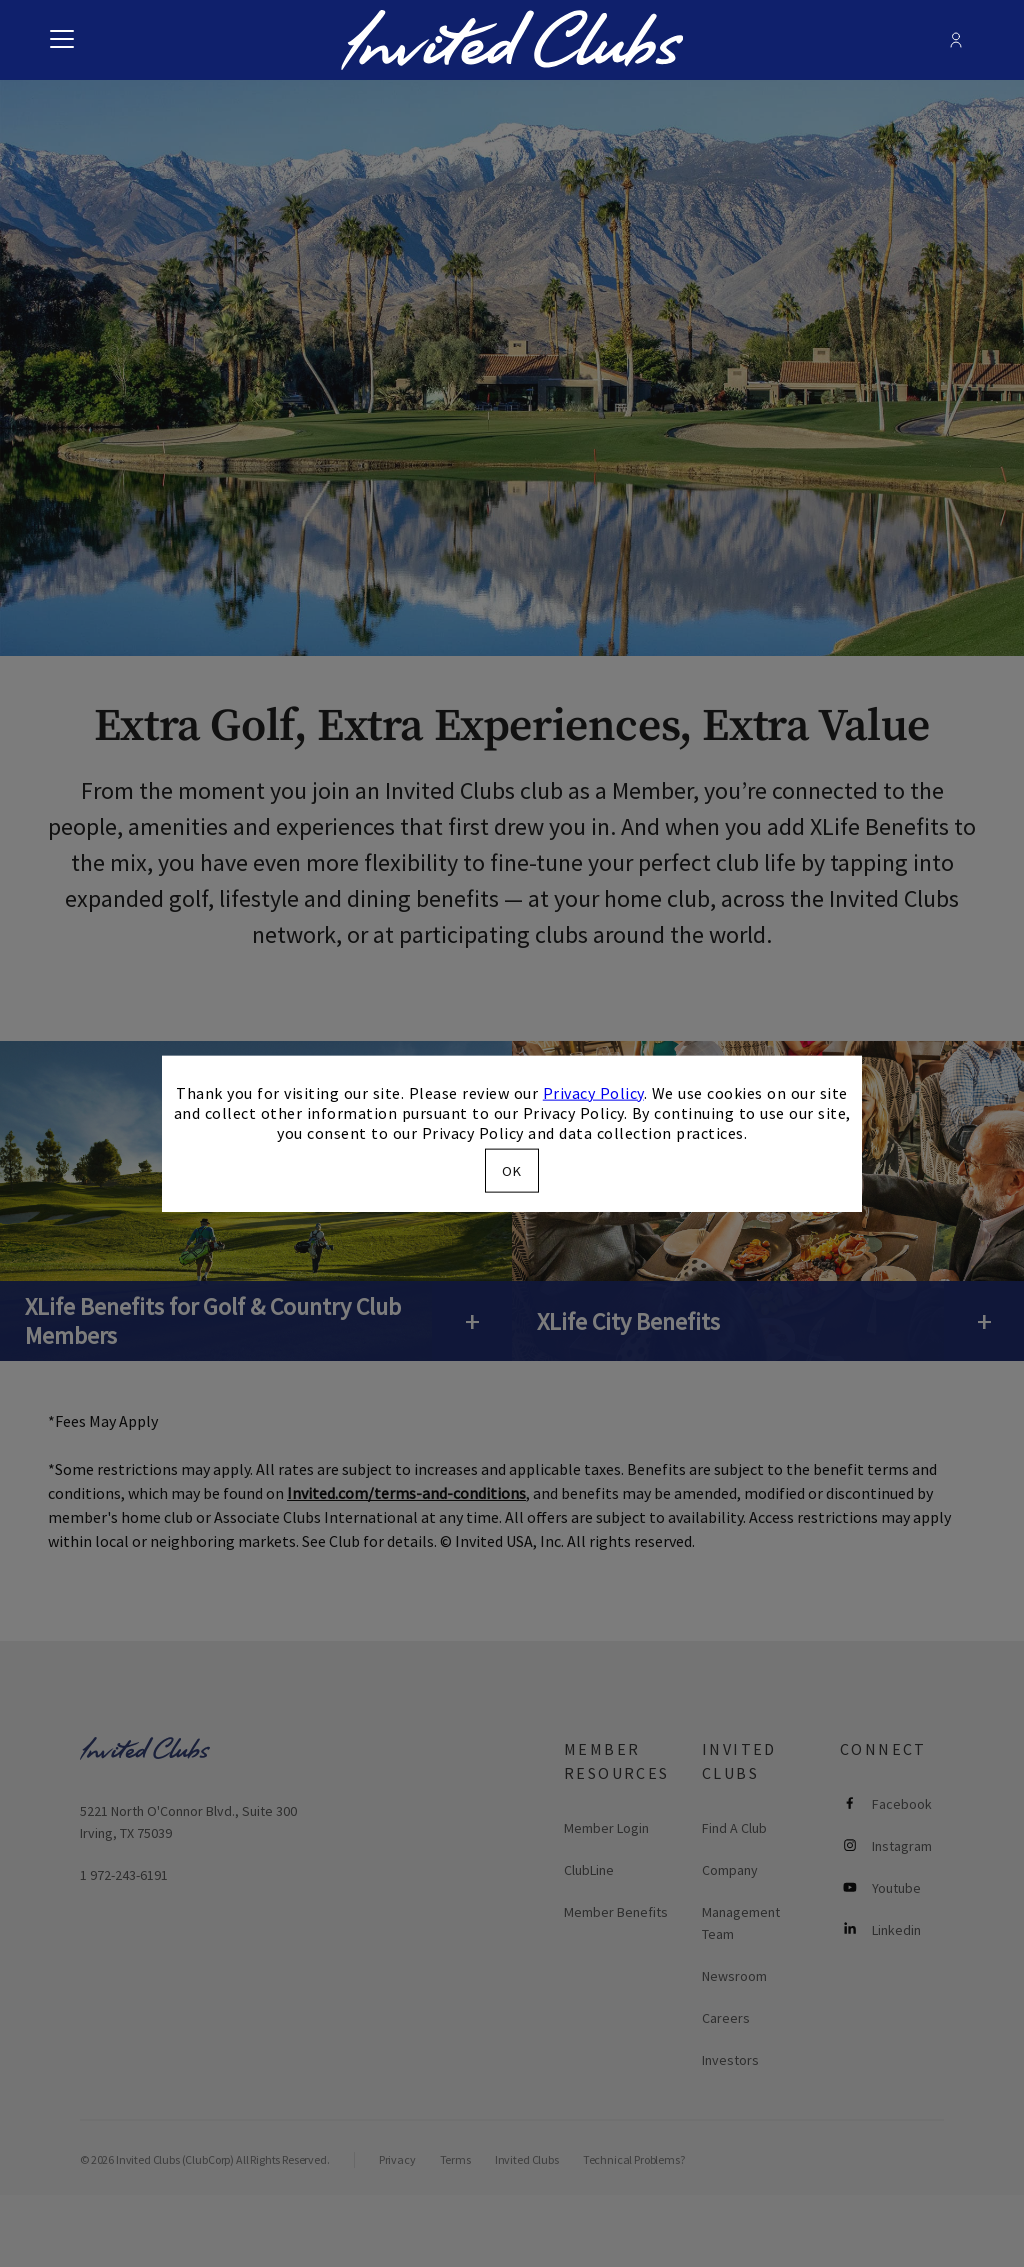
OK (512, 1171)
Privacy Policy (593, 1092)
